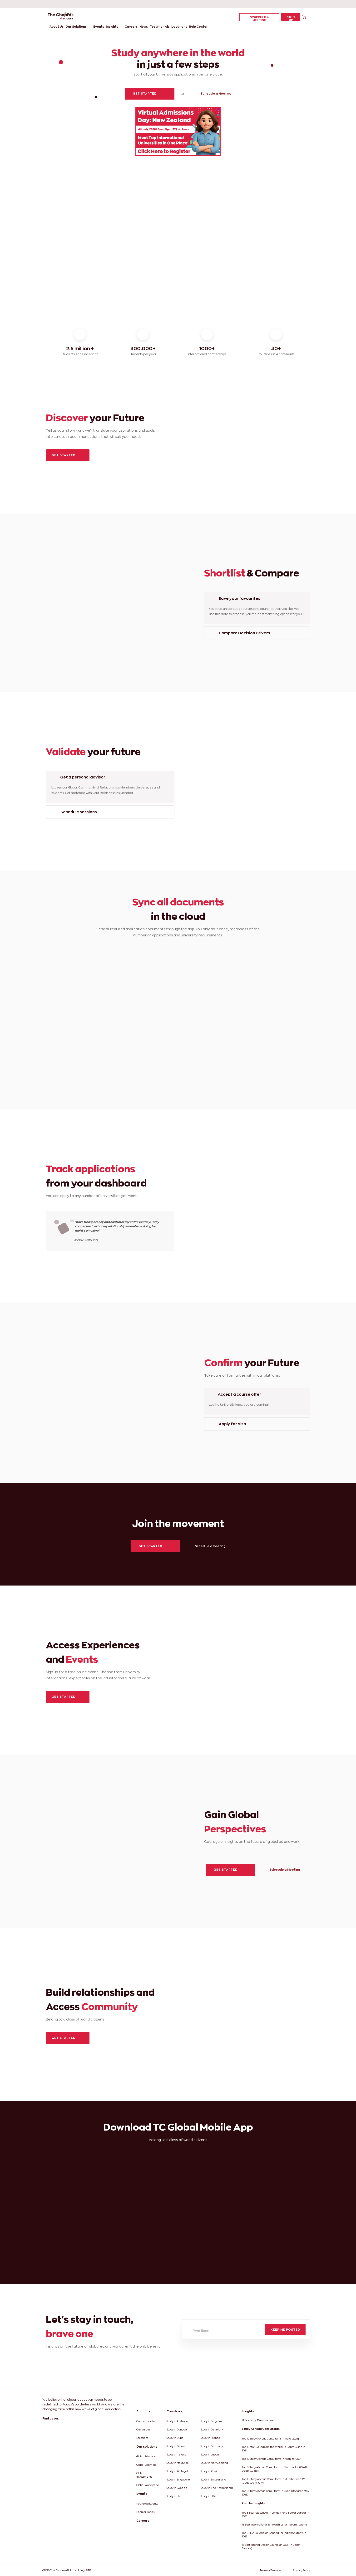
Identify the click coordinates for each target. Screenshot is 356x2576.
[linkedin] (279, 4)
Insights (112, 26)
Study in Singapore (178, 2479)
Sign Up (291, 18)
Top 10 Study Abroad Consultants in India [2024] (270, 2438)
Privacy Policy (301, 2570)
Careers (131, 26)
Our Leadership (146, 2421)
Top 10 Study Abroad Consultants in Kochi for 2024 (272, 2459)
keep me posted (285, 2329)
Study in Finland (176, 2446)
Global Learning (146, 2465)
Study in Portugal (177, 2471)
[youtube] (296, 4)
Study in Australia (177, 2421)
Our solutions (146, 2446)
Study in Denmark (212, 2429)
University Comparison (258, 2420)
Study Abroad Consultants (261, 2428)
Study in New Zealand (214, 2463)
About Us (56, 26)
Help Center (198, 26)
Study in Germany (212, 2446)
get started (150, 94)
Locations (179, 26)
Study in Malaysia (177, 2463)
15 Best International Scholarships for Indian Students (274, 2524)
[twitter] (287, 4)
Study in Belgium (211, 2421)
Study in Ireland (176, 2454)
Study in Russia (209, 2471)
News (143, 26)
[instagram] (305, 4)
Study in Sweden (177, 2488)
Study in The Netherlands (217, 2488)
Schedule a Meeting (259, 18)
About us (143, 2411)
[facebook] (270, 4)
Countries (174, 2411)
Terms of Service (270, 2570)
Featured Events (147, 2503)
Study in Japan (210, 2454)
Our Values (143, 2429)
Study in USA (208, 2496)
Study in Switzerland (213, 2479)
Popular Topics (145, 2512)
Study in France (210, 2438)
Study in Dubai (175, 2438)
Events (98, 26)
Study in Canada (177, 2429)
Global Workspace (147, 2485)
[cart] (304, 17)
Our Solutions (76, 26)
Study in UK (173, 2496)
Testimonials (159, 26)
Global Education (147, 2456)
